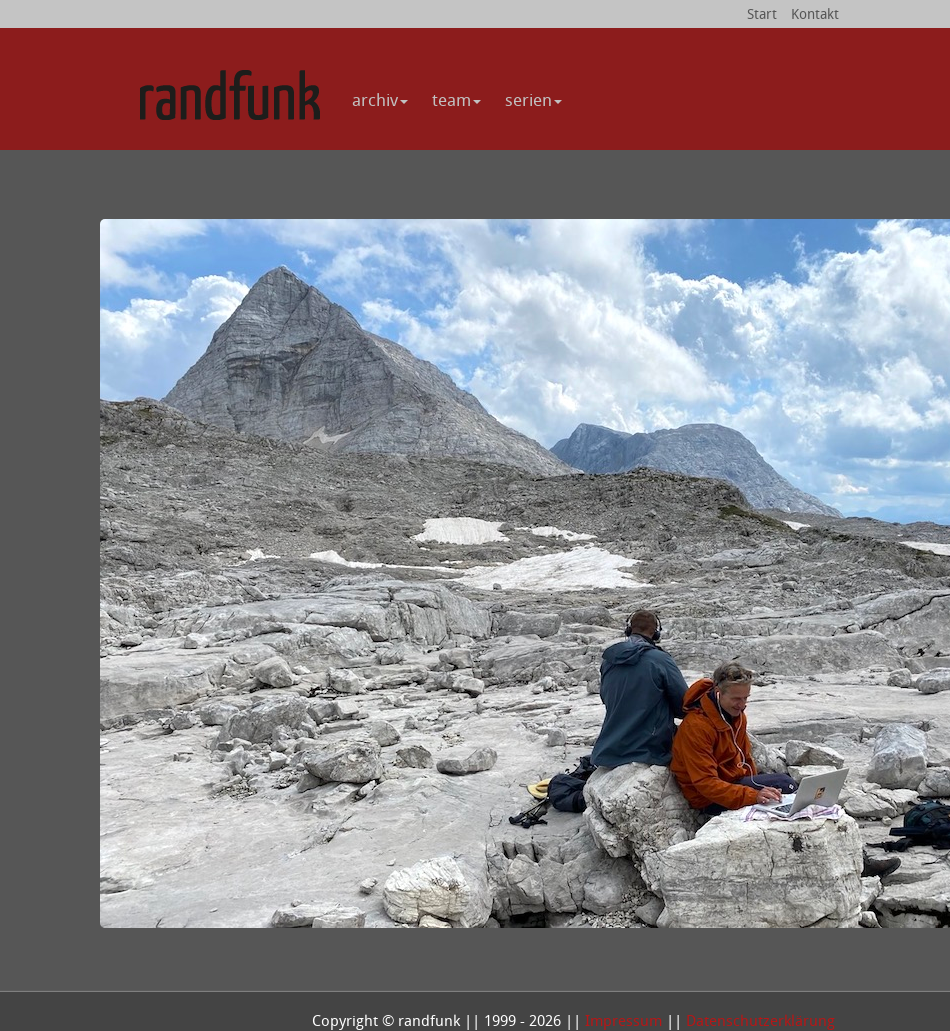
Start (762, 13)
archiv (380, 99)
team (456, 99)
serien (533, 99)
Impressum (623, 1020)
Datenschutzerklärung (760, 1020)
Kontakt (815, 13)
